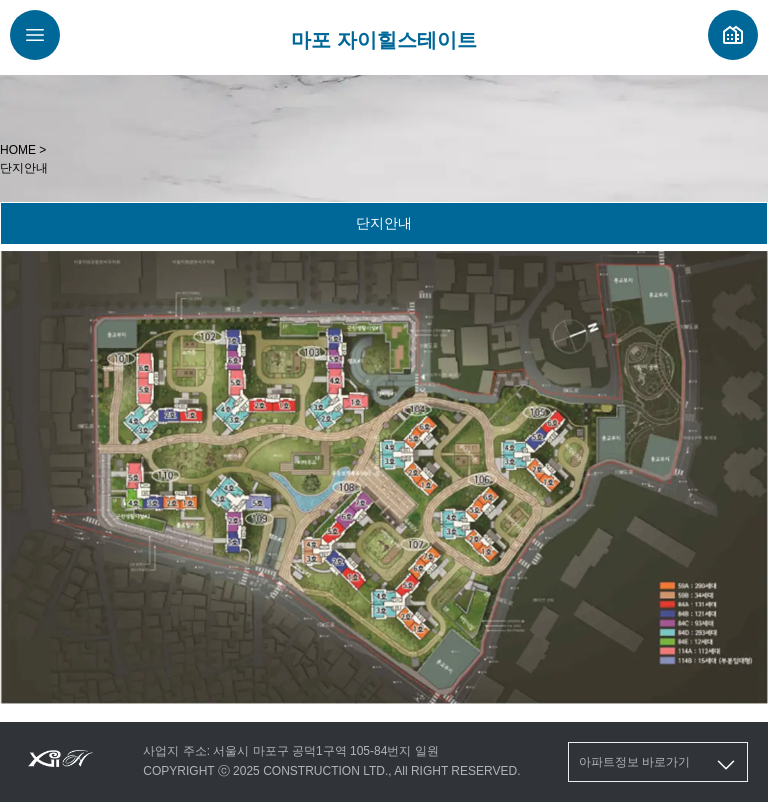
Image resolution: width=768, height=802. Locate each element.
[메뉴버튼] (35, 35)
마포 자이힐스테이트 (384, 40)
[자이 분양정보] (733, 35)
